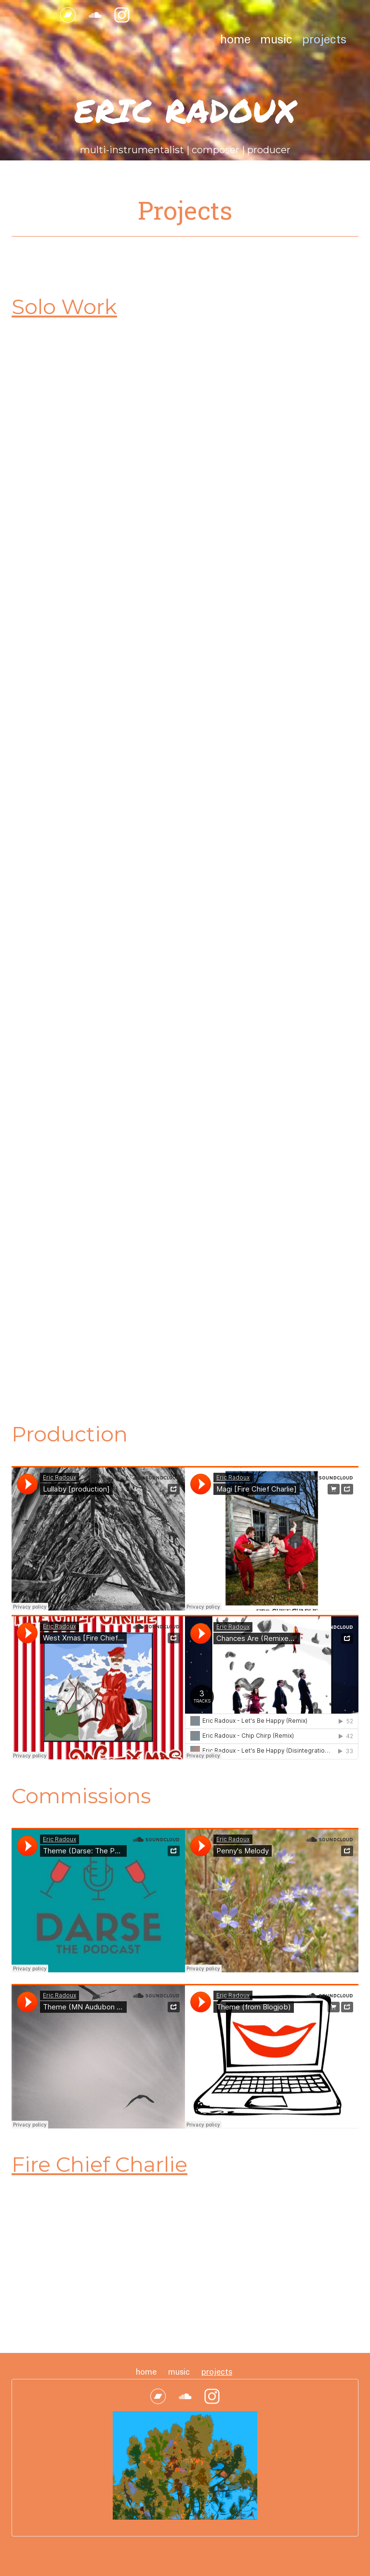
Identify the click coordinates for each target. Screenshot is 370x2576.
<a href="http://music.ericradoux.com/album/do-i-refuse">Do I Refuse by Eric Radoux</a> (228, 716)
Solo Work (64, 306)
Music (276, 40)
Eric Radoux (185, 110)
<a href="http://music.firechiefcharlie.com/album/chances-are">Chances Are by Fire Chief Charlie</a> (84, 2269)
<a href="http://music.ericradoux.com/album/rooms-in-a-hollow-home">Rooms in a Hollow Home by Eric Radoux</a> (228, 411)
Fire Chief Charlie (99, 2164)
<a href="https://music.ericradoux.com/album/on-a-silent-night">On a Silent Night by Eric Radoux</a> (84, 411)
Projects (324, 40)
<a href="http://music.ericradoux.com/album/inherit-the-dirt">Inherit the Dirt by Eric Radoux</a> (84, 1169)
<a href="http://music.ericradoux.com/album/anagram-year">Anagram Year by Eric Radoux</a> (84, 864)
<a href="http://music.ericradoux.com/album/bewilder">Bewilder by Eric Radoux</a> (84, 560)
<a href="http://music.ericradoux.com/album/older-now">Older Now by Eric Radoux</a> (84, 716)
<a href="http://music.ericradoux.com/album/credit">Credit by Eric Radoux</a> (84, 1325)
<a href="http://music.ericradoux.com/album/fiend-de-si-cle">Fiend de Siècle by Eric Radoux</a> (84, 1020)
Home (235, 40)
